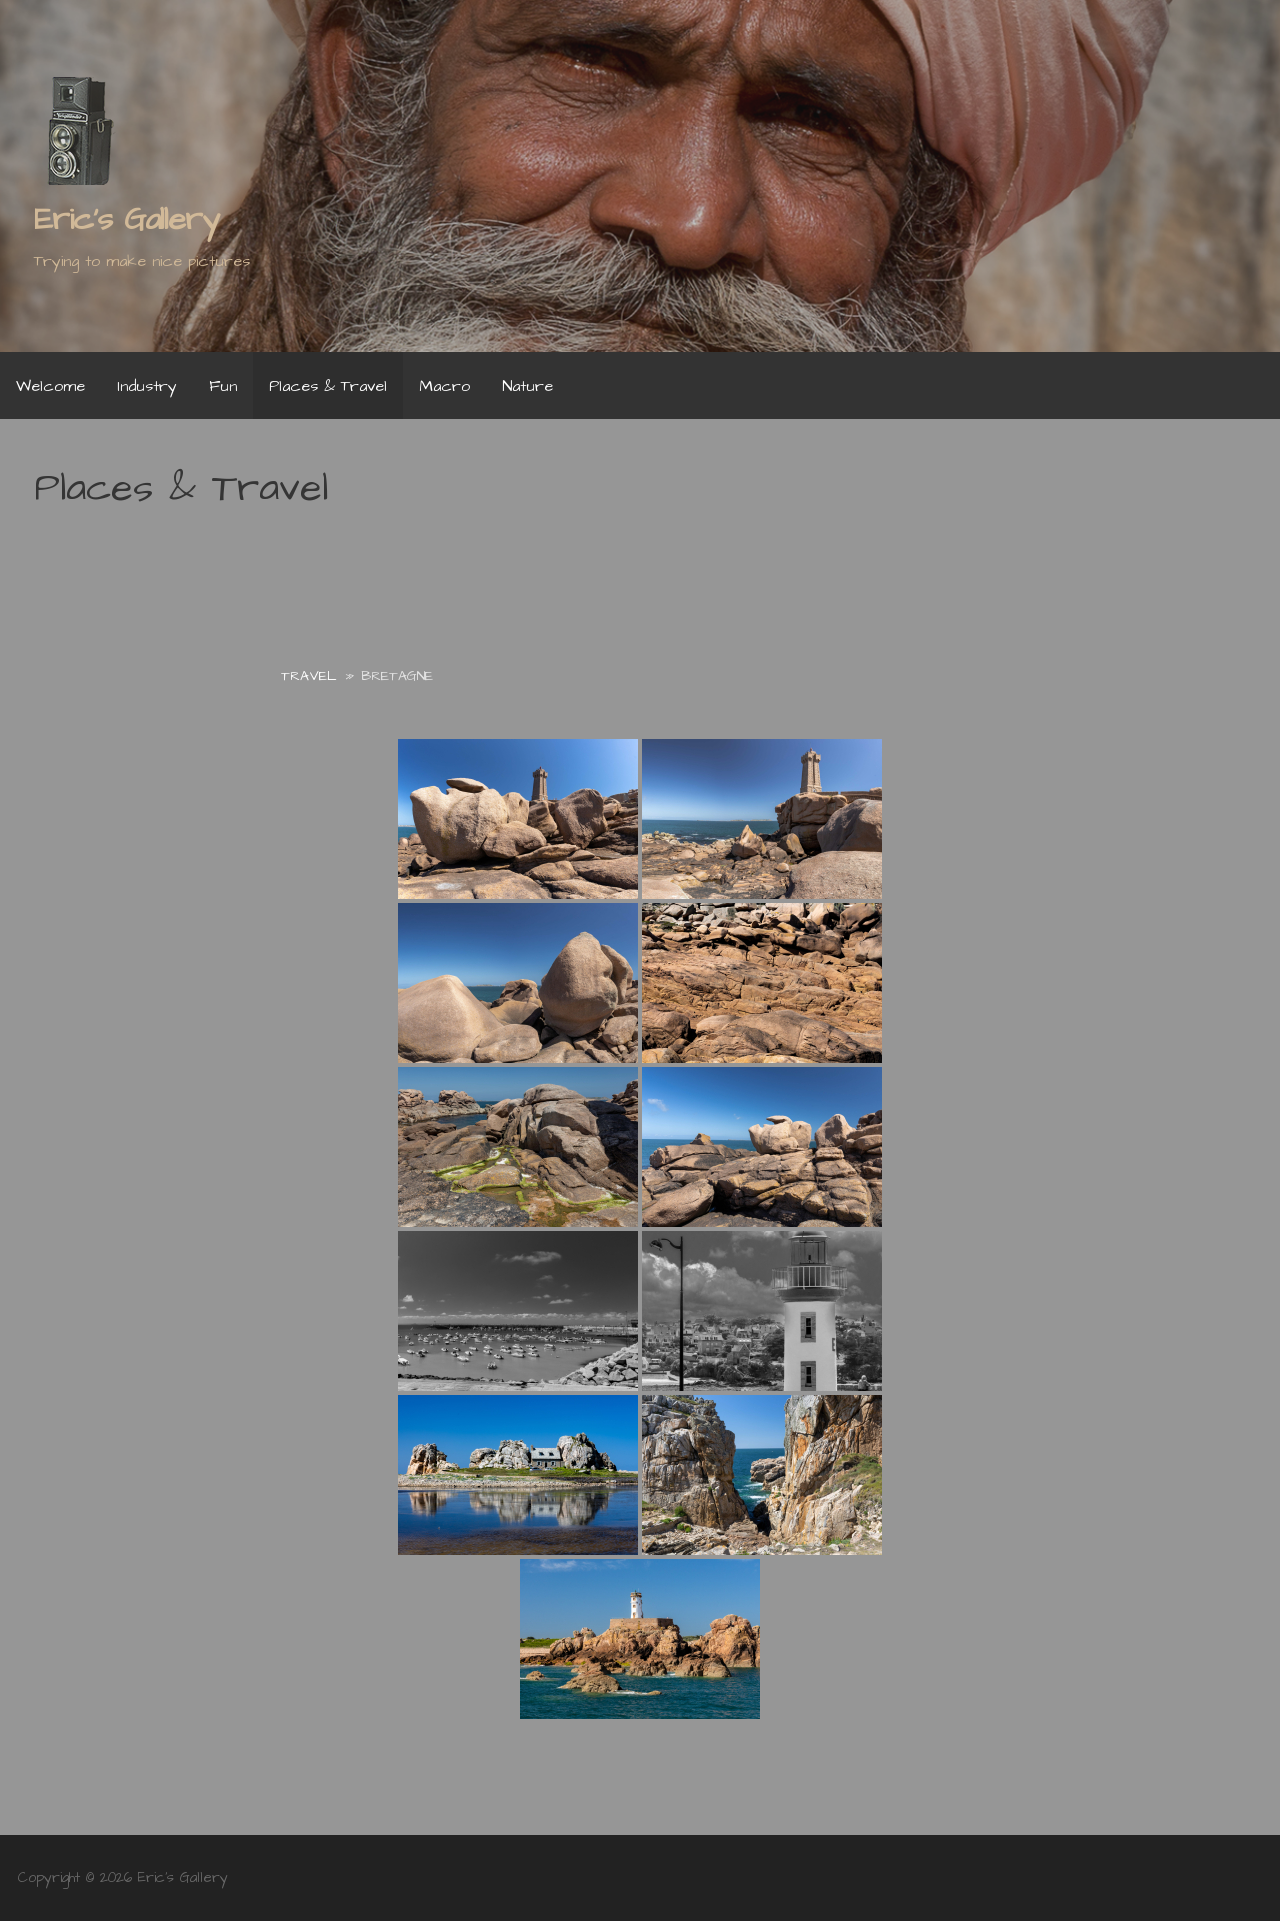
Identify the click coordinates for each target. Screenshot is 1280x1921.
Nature (527, 386)
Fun (223, 386)
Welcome (50, 386)
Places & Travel (328, 386)
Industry (147, 386)
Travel (309, 676)
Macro (444, 386)
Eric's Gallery (127, 219)
